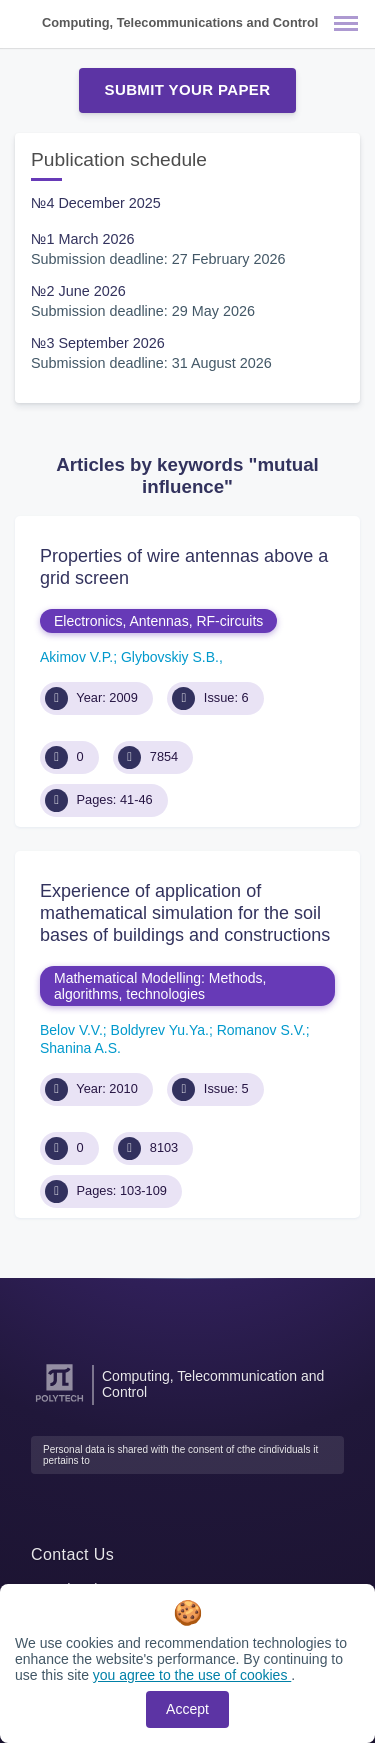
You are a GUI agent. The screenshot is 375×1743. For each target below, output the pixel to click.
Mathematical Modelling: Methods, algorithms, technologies (160, 986)
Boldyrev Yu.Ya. (160, 1030)
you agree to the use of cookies (192, 1675)
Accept (187, 1709)
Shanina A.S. (80, 1048)
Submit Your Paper (188, 89)
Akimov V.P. (76, 657)
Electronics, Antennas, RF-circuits (158, 621)
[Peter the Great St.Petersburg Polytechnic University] (59, 1402)
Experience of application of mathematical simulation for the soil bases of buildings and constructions (185, 912)
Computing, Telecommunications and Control (180, 22)
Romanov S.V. (261, 1030)
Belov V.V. (71, 1030)
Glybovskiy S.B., (172, 657)
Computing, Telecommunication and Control (213, 1384)
